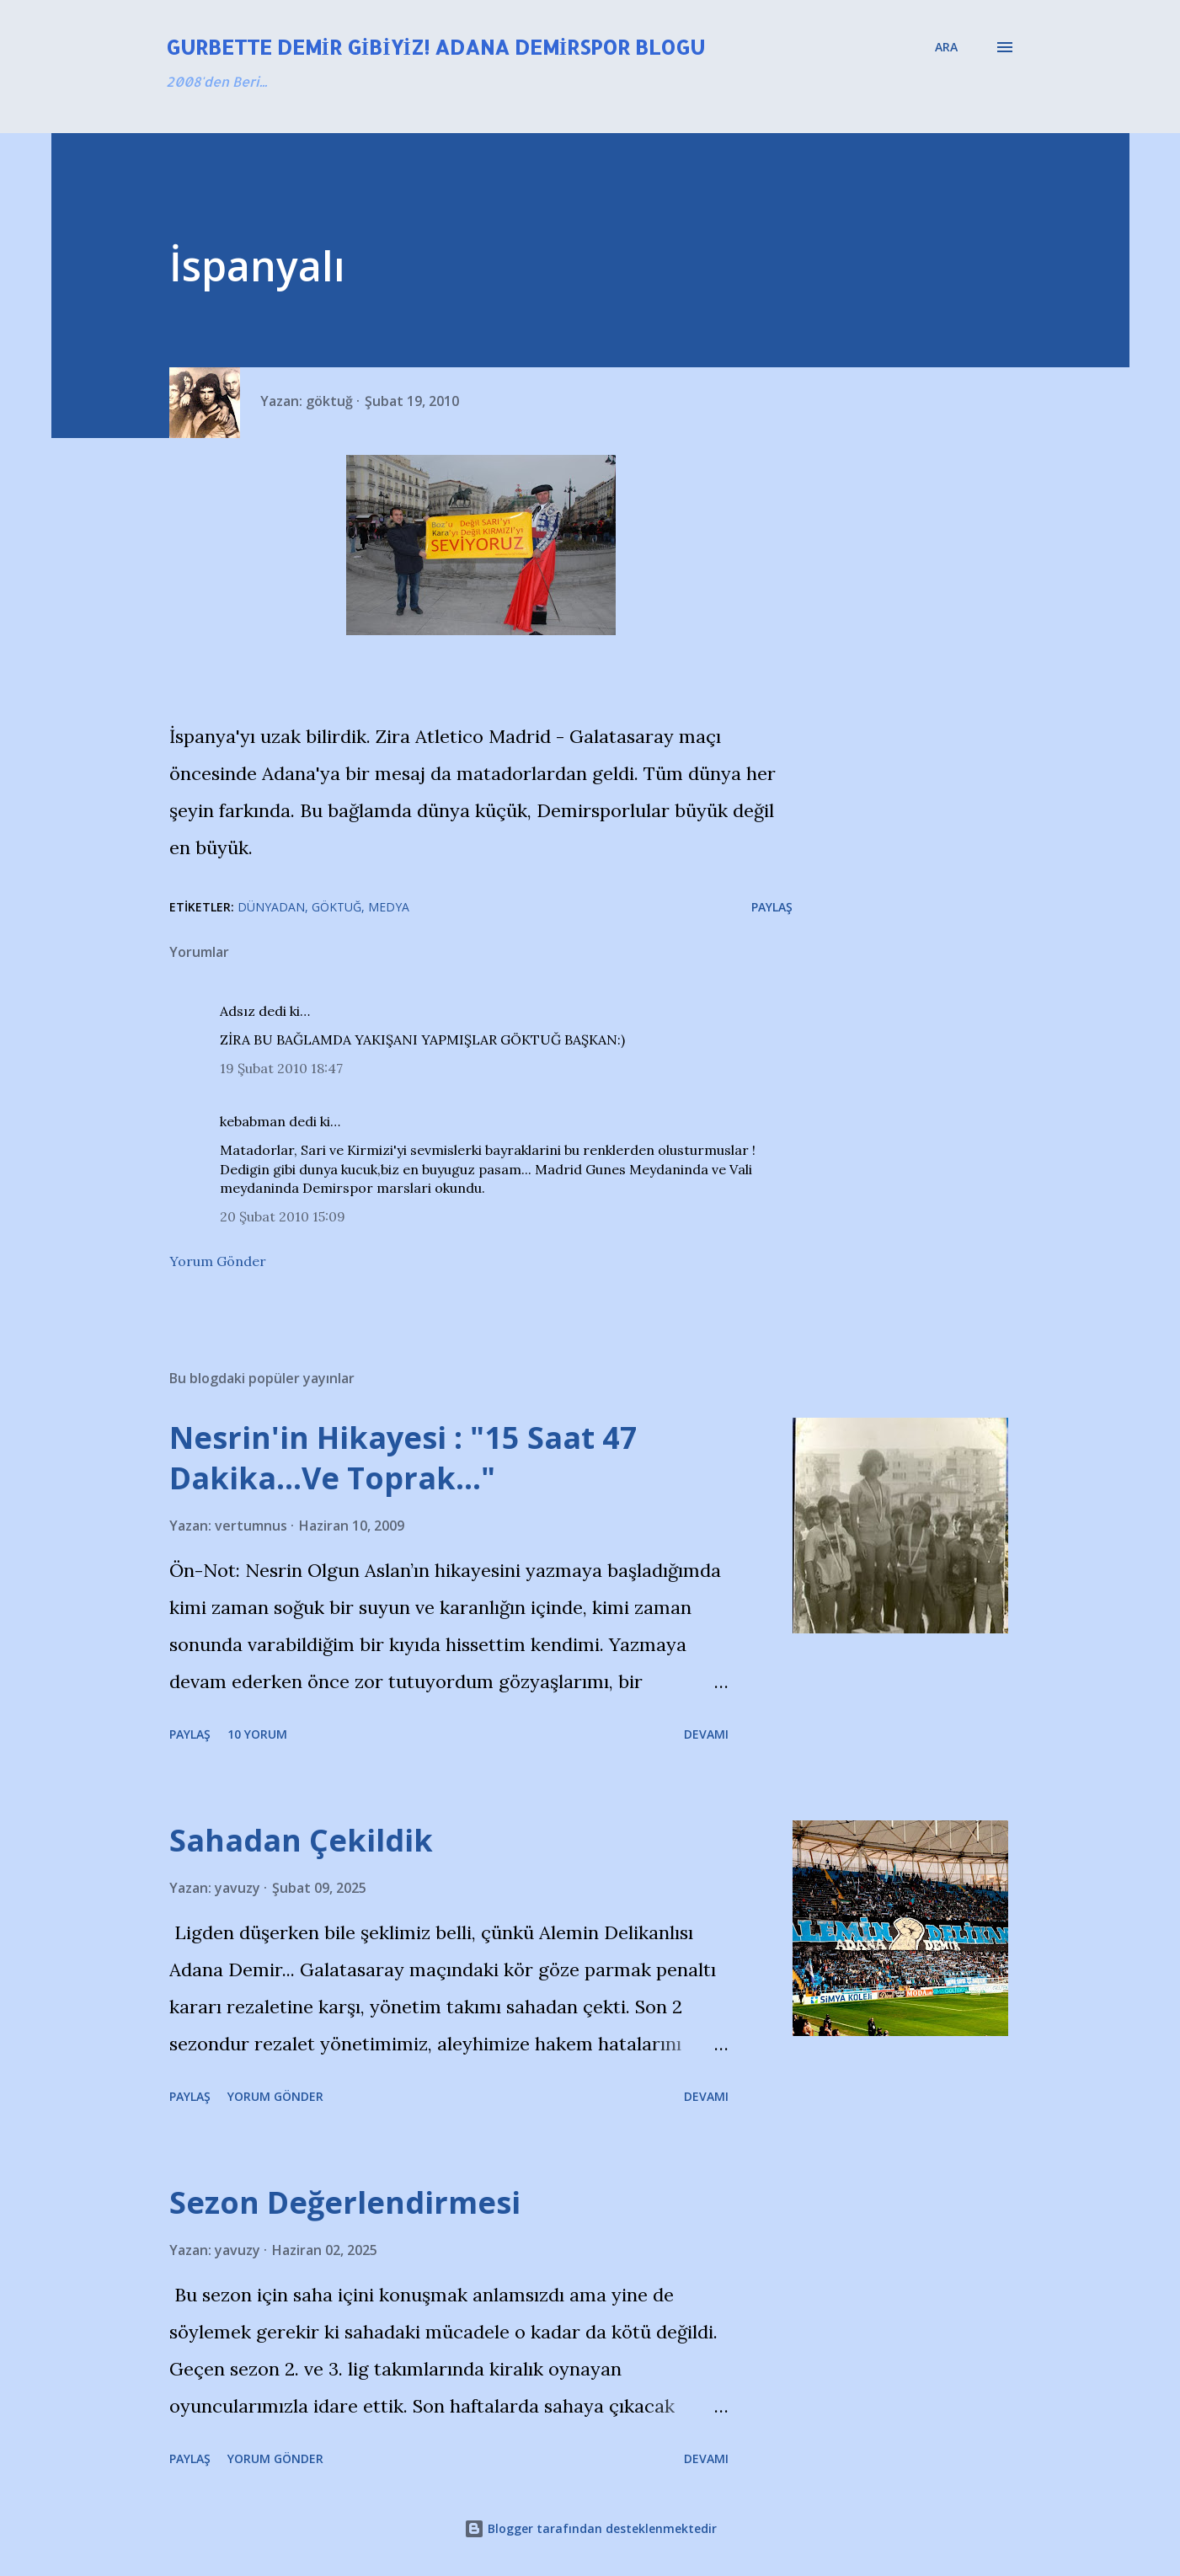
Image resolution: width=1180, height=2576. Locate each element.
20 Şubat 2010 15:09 (282, 1216)
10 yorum (257, 1734)
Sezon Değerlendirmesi (345, 2202)
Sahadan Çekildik (301, 1840)
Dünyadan (271, 907)
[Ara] (946, 47)
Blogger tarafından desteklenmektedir (590, 2528)
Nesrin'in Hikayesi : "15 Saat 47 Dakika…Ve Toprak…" (403, 1458)
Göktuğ (336, 907)
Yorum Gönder (217, 1261)
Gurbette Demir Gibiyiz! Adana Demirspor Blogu (436, 47)
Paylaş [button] (772, 907)
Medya (388, 907)
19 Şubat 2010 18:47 (281, 1068)
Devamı (706, 1734)
